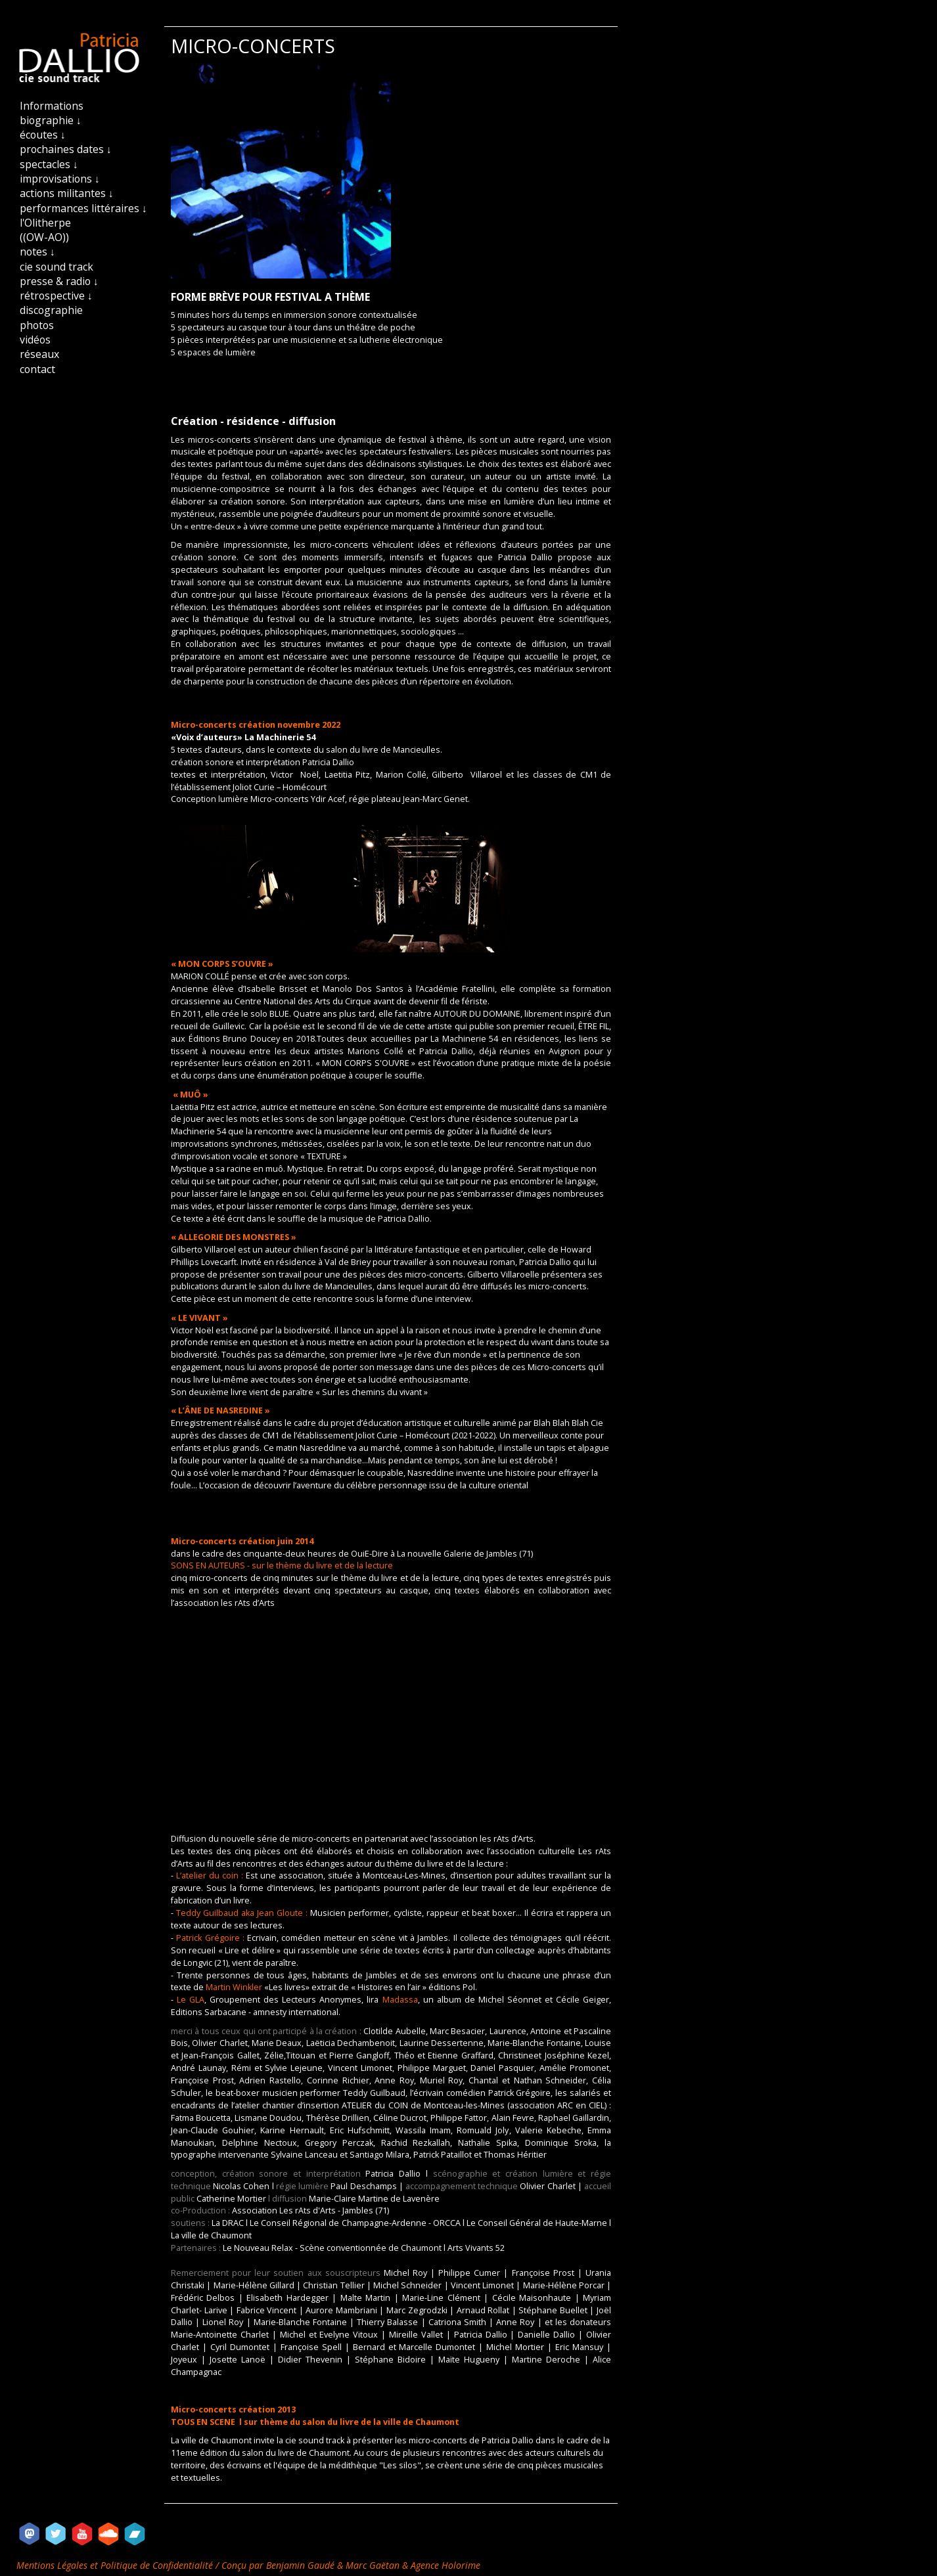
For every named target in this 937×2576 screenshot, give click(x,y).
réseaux (39, 354)
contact (37, 369)
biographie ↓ (50, 120)
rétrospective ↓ (56, 295)
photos (37, 325)
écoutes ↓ (43, 134)
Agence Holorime (445, 2565)
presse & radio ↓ (59, 281)
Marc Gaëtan (373, 2565)
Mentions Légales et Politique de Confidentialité (116, 2565)
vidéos (35, 339)
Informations (51, 106)
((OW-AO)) (44, 237)
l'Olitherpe (45, 222)
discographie (51, 310)
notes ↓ (37, 251)
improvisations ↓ (60, 178)
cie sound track (56, 266)
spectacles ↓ (49, 164)
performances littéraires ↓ (83, 208)
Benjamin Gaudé (301, 2565)
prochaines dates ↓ (66, 149)
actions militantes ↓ (67, 193)
